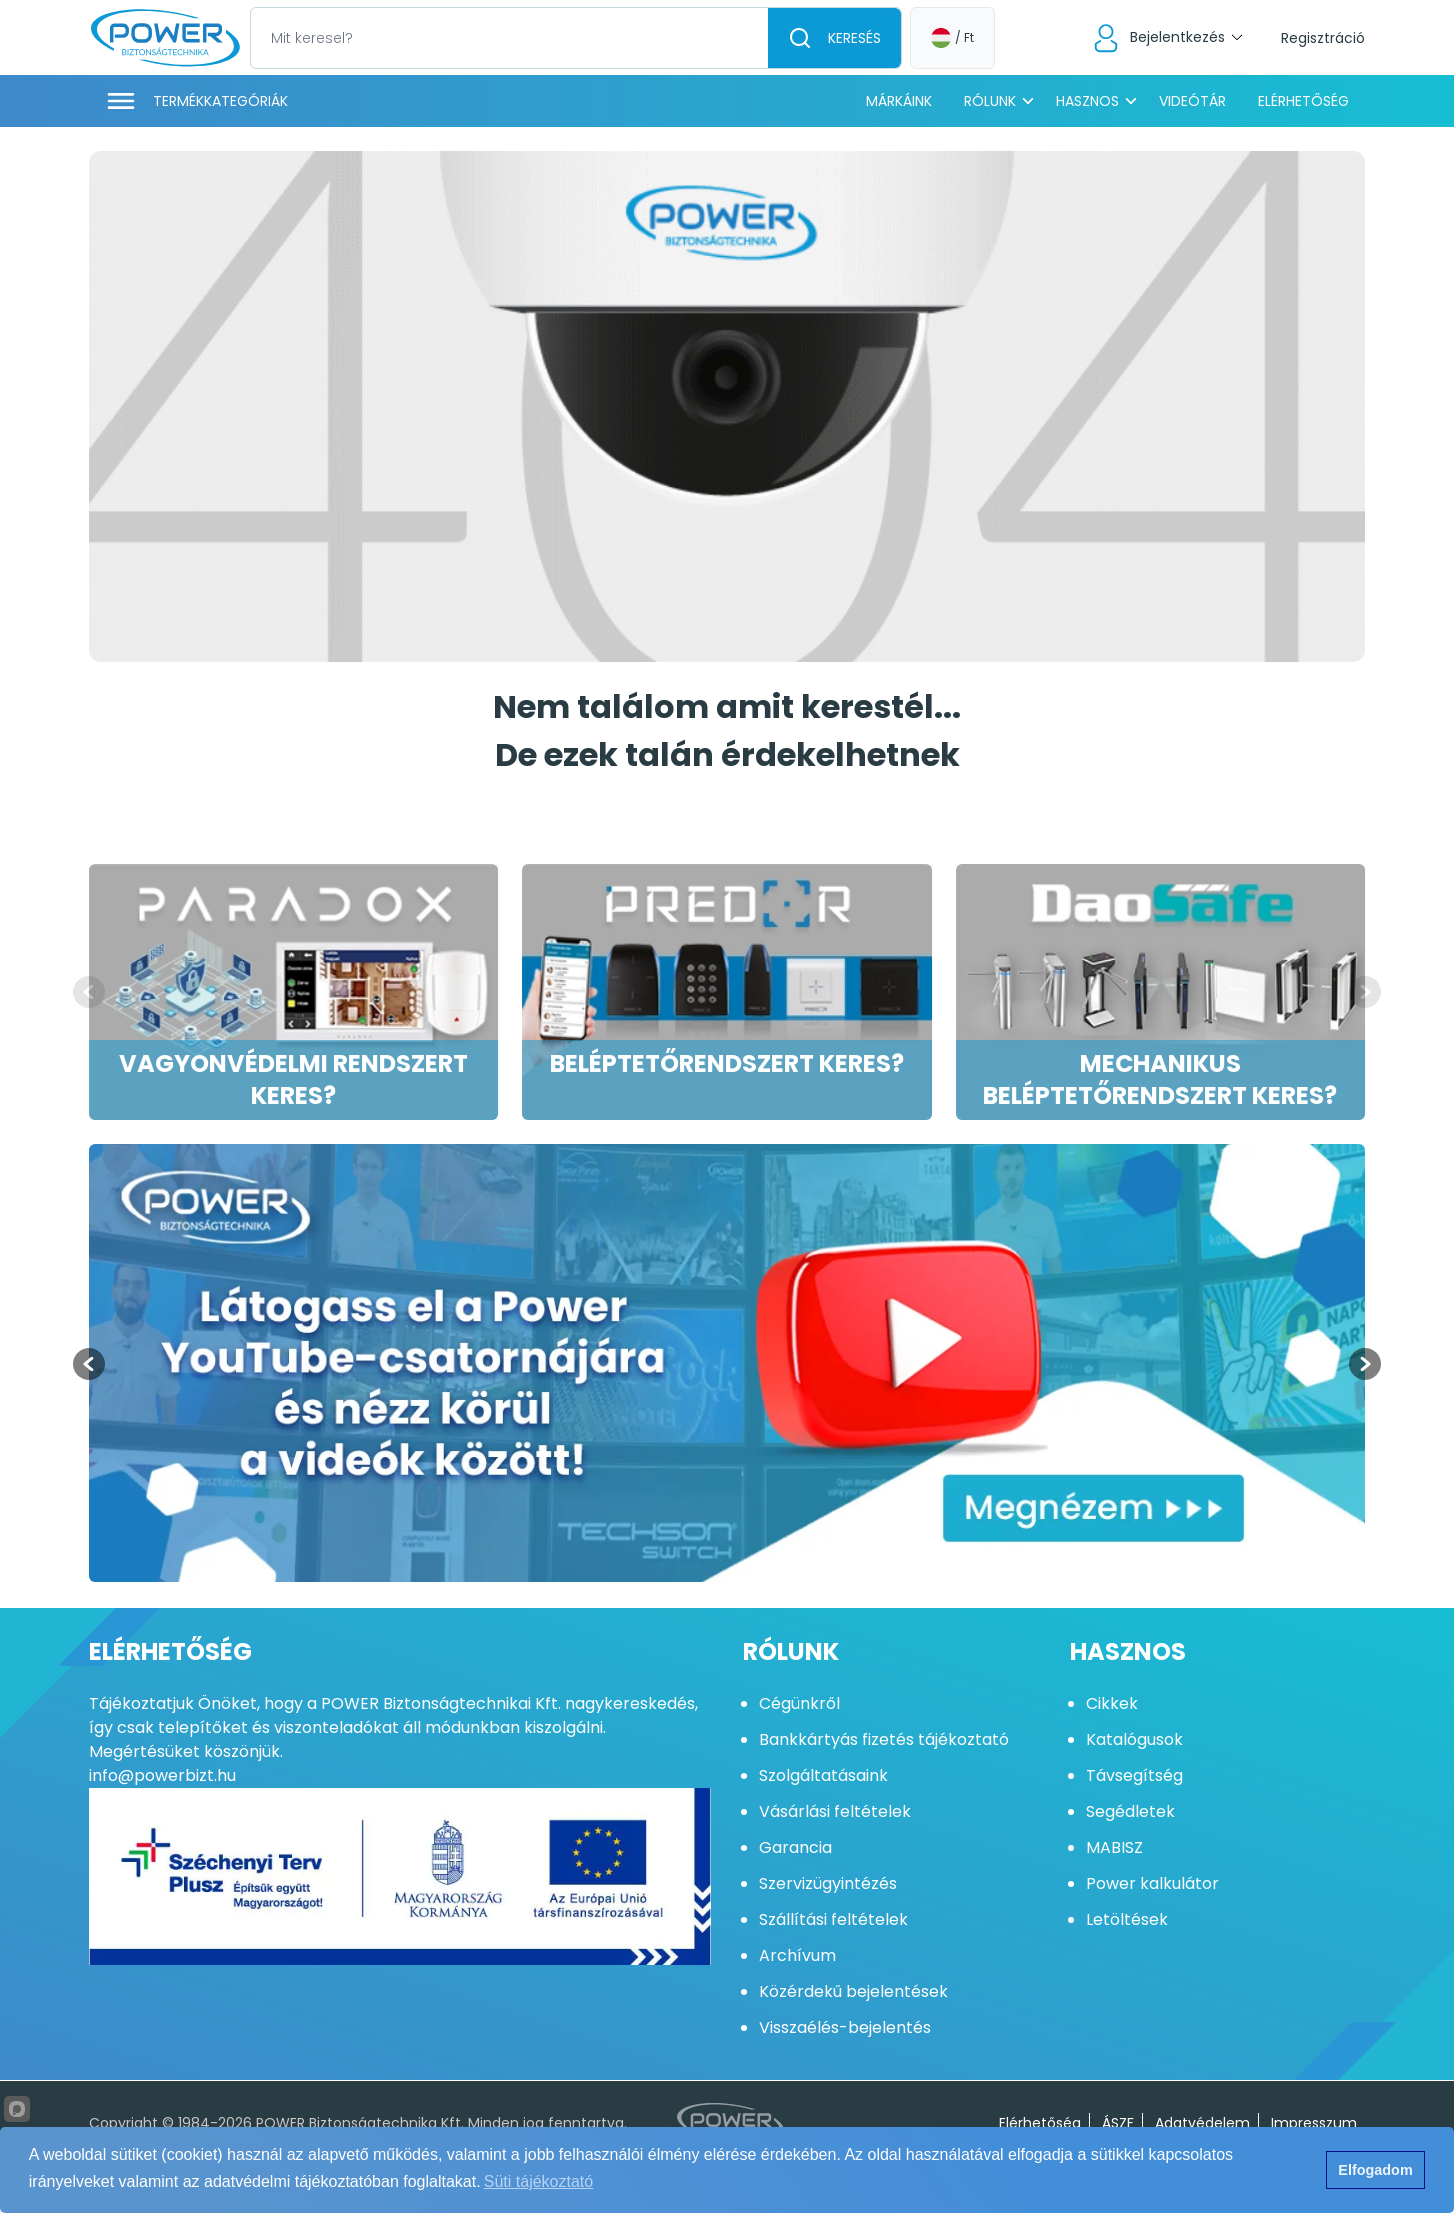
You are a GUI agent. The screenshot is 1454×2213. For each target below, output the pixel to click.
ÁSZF (1118, 2123)
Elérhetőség (1303, 101)
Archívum (797, 1955)
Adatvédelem (1202, 2123)
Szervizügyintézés (828, 1883)
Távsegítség (1134, 1775)
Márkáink (899, 101)
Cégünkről (799, 1703)
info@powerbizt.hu (162, 1775)
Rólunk (990, 101)
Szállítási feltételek (833, 1919)
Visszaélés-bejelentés (845, 2027)
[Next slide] (1365, 992)
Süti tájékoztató (538, 2181)
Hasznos (1087, 101)
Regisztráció (1323, 38)
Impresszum (1314, 2123)
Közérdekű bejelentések (853, 1991)
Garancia (795, 1847)
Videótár (1192, 101)
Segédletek (1130, 1811)
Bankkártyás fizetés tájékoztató (884, 1739)
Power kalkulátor (1152, 1883)
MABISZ (1114, 1847)
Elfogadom (1375, 2170)
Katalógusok (1134, 1739)
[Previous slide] (89, 992)
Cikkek (1112, 1703)
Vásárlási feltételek (835, 1811)
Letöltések (1127, 1919)
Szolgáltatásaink (823, 1775)
